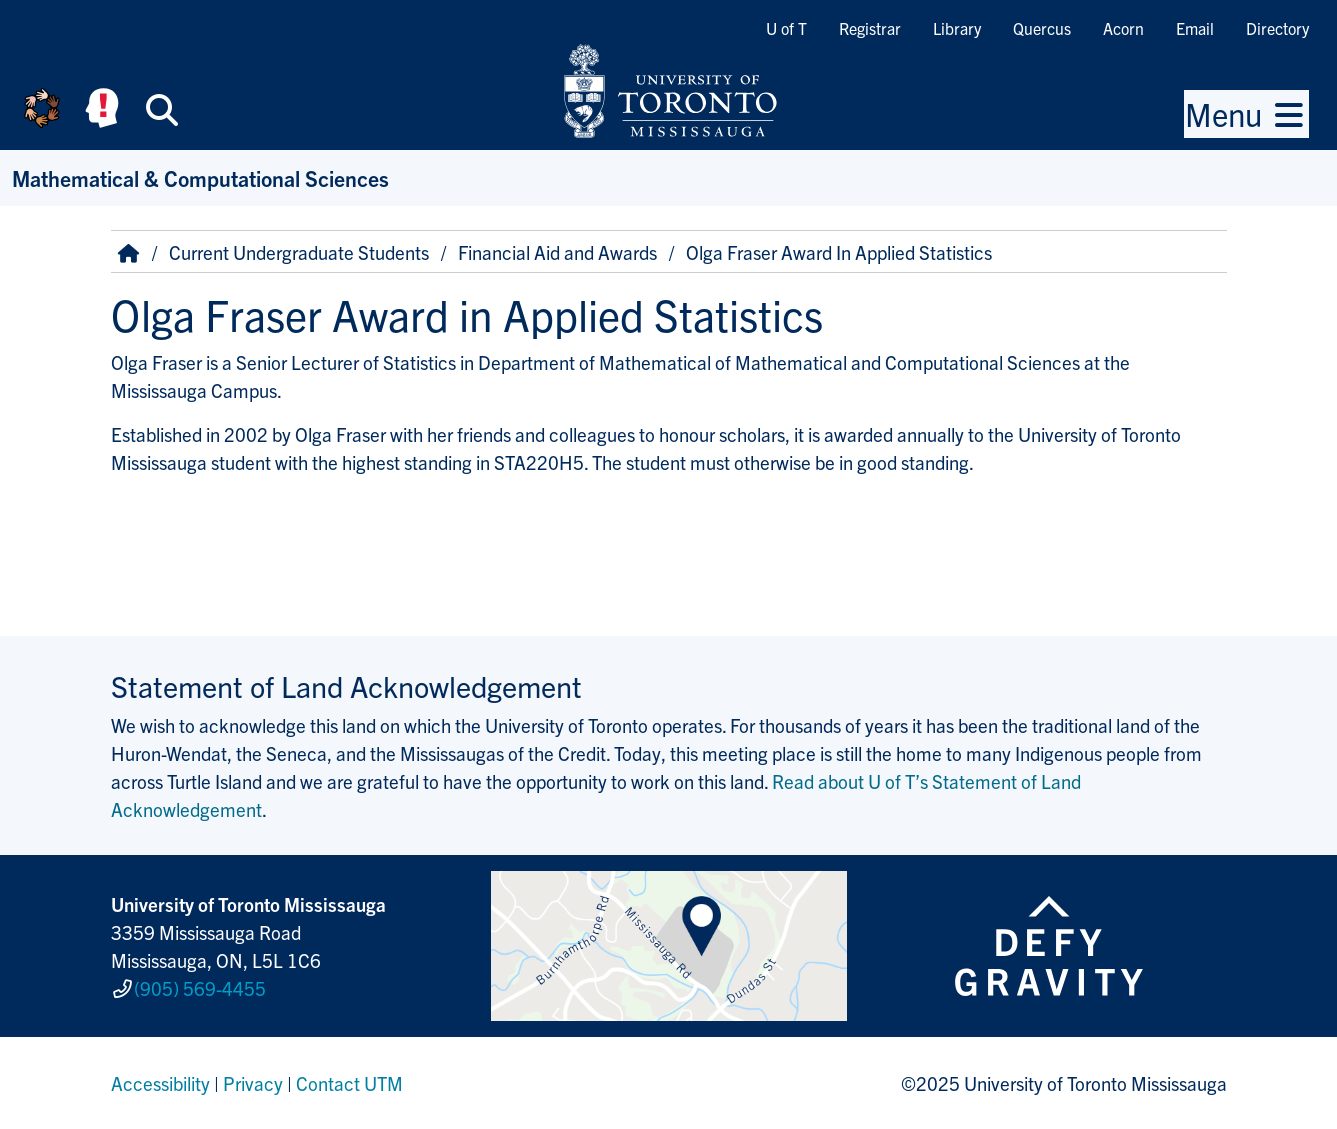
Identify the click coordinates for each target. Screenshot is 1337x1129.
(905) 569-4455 (200, 988)
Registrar (870, 28)
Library (957, 28)
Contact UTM (349, 1083)
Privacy (253, 1083)
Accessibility (160, 1083)
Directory (1277, 28)
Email (1195, 28)
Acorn (1123, 28)
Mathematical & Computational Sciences (200, 177)
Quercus (1042, 28)
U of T (786, 28)
